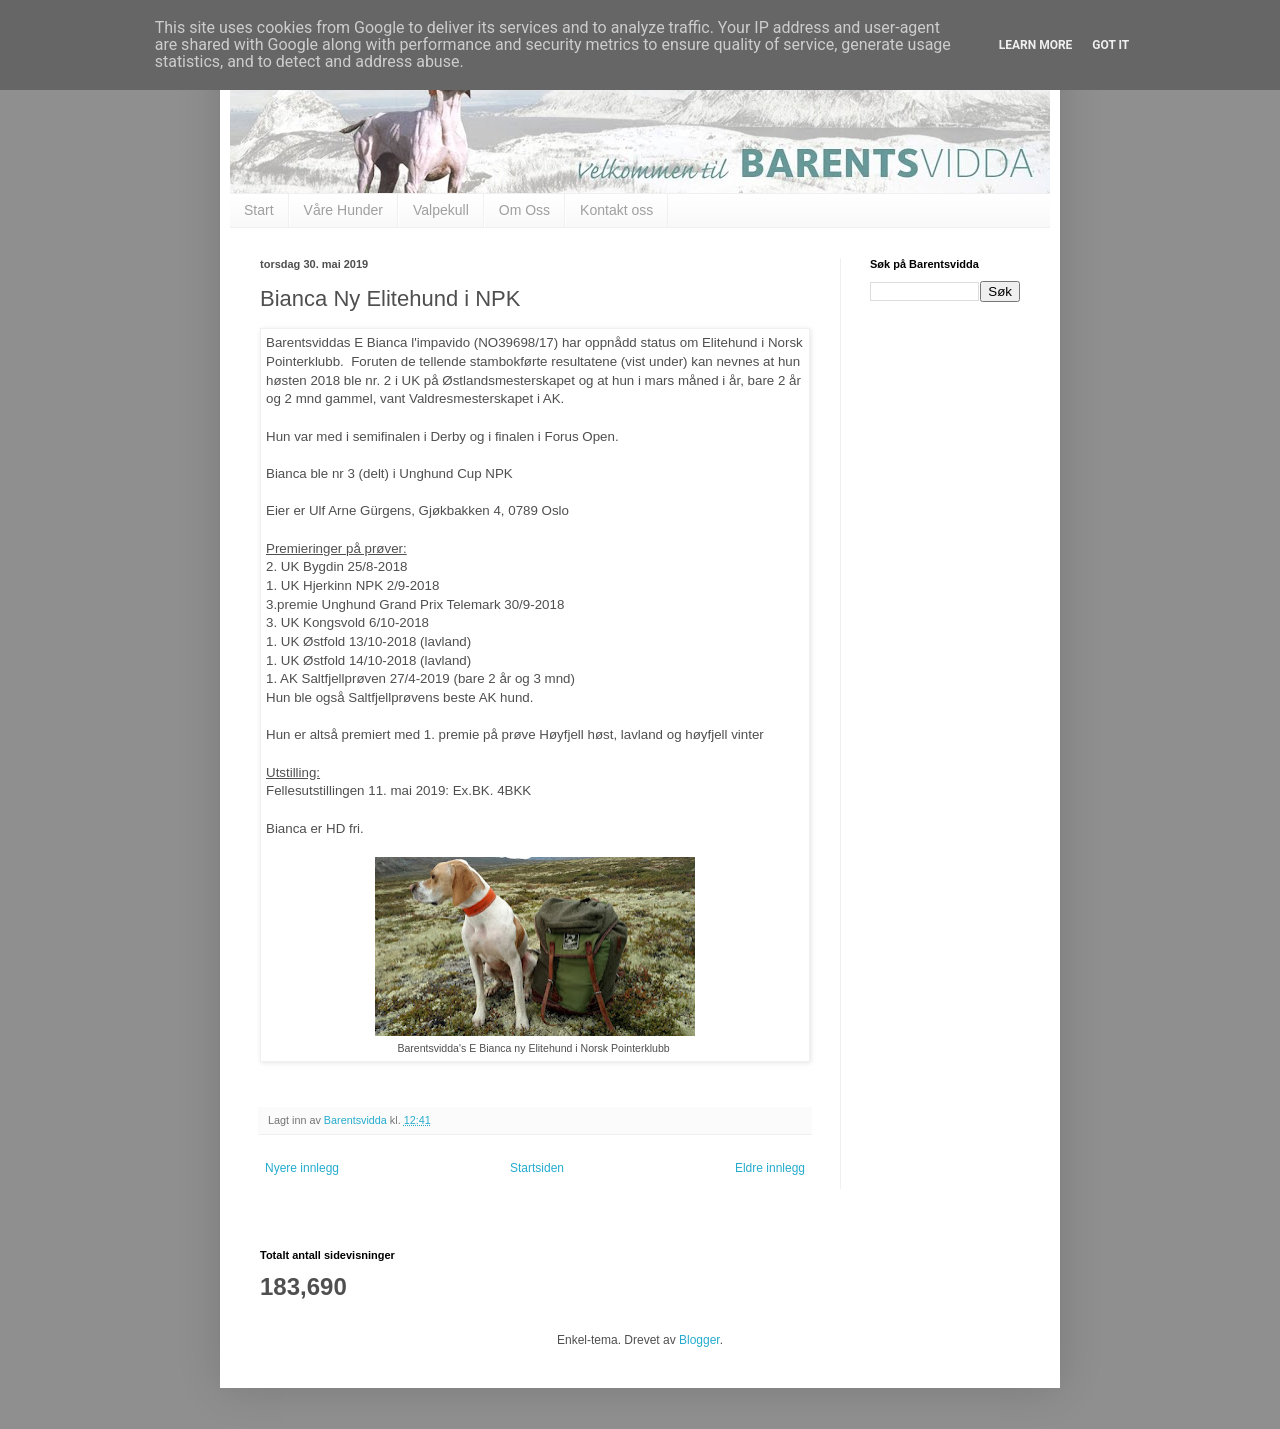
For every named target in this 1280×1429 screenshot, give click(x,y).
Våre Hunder (343, 210)
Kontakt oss (616, 210)
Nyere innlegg (302, 1168)
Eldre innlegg (770, 1168)
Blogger (699, 1340)
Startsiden (537, 1168)
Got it (1110, 45)
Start (259, 210)
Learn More (1036, 45)
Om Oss (524, 210)
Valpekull (441, 210)
